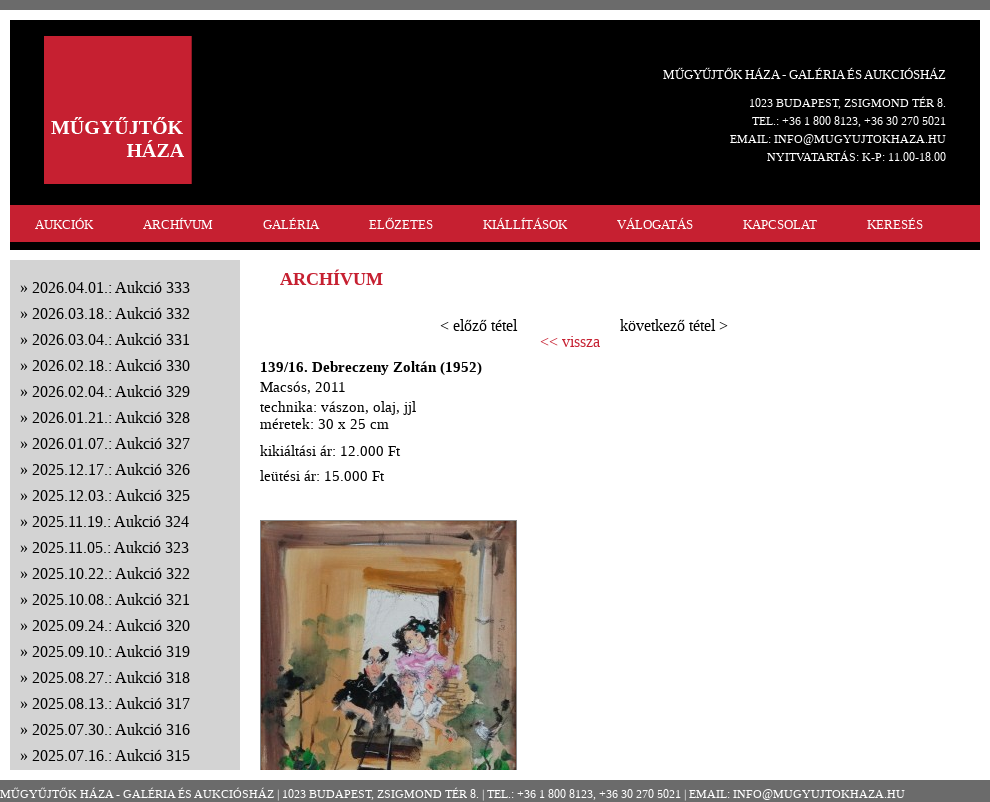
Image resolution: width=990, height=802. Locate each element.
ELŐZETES (401, 224)
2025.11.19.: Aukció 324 (110, 521)
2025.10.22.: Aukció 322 (111, 573)
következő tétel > (674, 325)
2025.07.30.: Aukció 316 (111, 729)
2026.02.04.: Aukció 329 (111, 391)
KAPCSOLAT (780, 224)
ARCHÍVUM (178, 224)
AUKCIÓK (64, 224)
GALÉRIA (291, 224)
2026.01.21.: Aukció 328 (111, 417)
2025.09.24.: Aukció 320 (111, 625)
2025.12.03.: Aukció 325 (111, 495)
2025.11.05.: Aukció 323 (110, 547)
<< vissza (570, 342)
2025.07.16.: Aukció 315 (111, 755)
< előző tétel (478, 325)
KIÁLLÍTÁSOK (525, 224)
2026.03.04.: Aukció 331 (111, 339)
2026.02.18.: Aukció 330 (111, 365)
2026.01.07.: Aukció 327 (111, 443)
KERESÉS (895, 224)
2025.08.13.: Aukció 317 (111, 703)
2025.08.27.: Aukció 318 (111, 677)
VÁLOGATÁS (655, 224)
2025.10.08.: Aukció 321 (111, 599)
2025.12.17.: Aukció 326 (111, 469)
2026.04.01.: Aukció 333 (111, 287)
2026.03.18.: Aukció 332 (111, 313)
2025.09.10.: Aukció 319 (111, 651)
